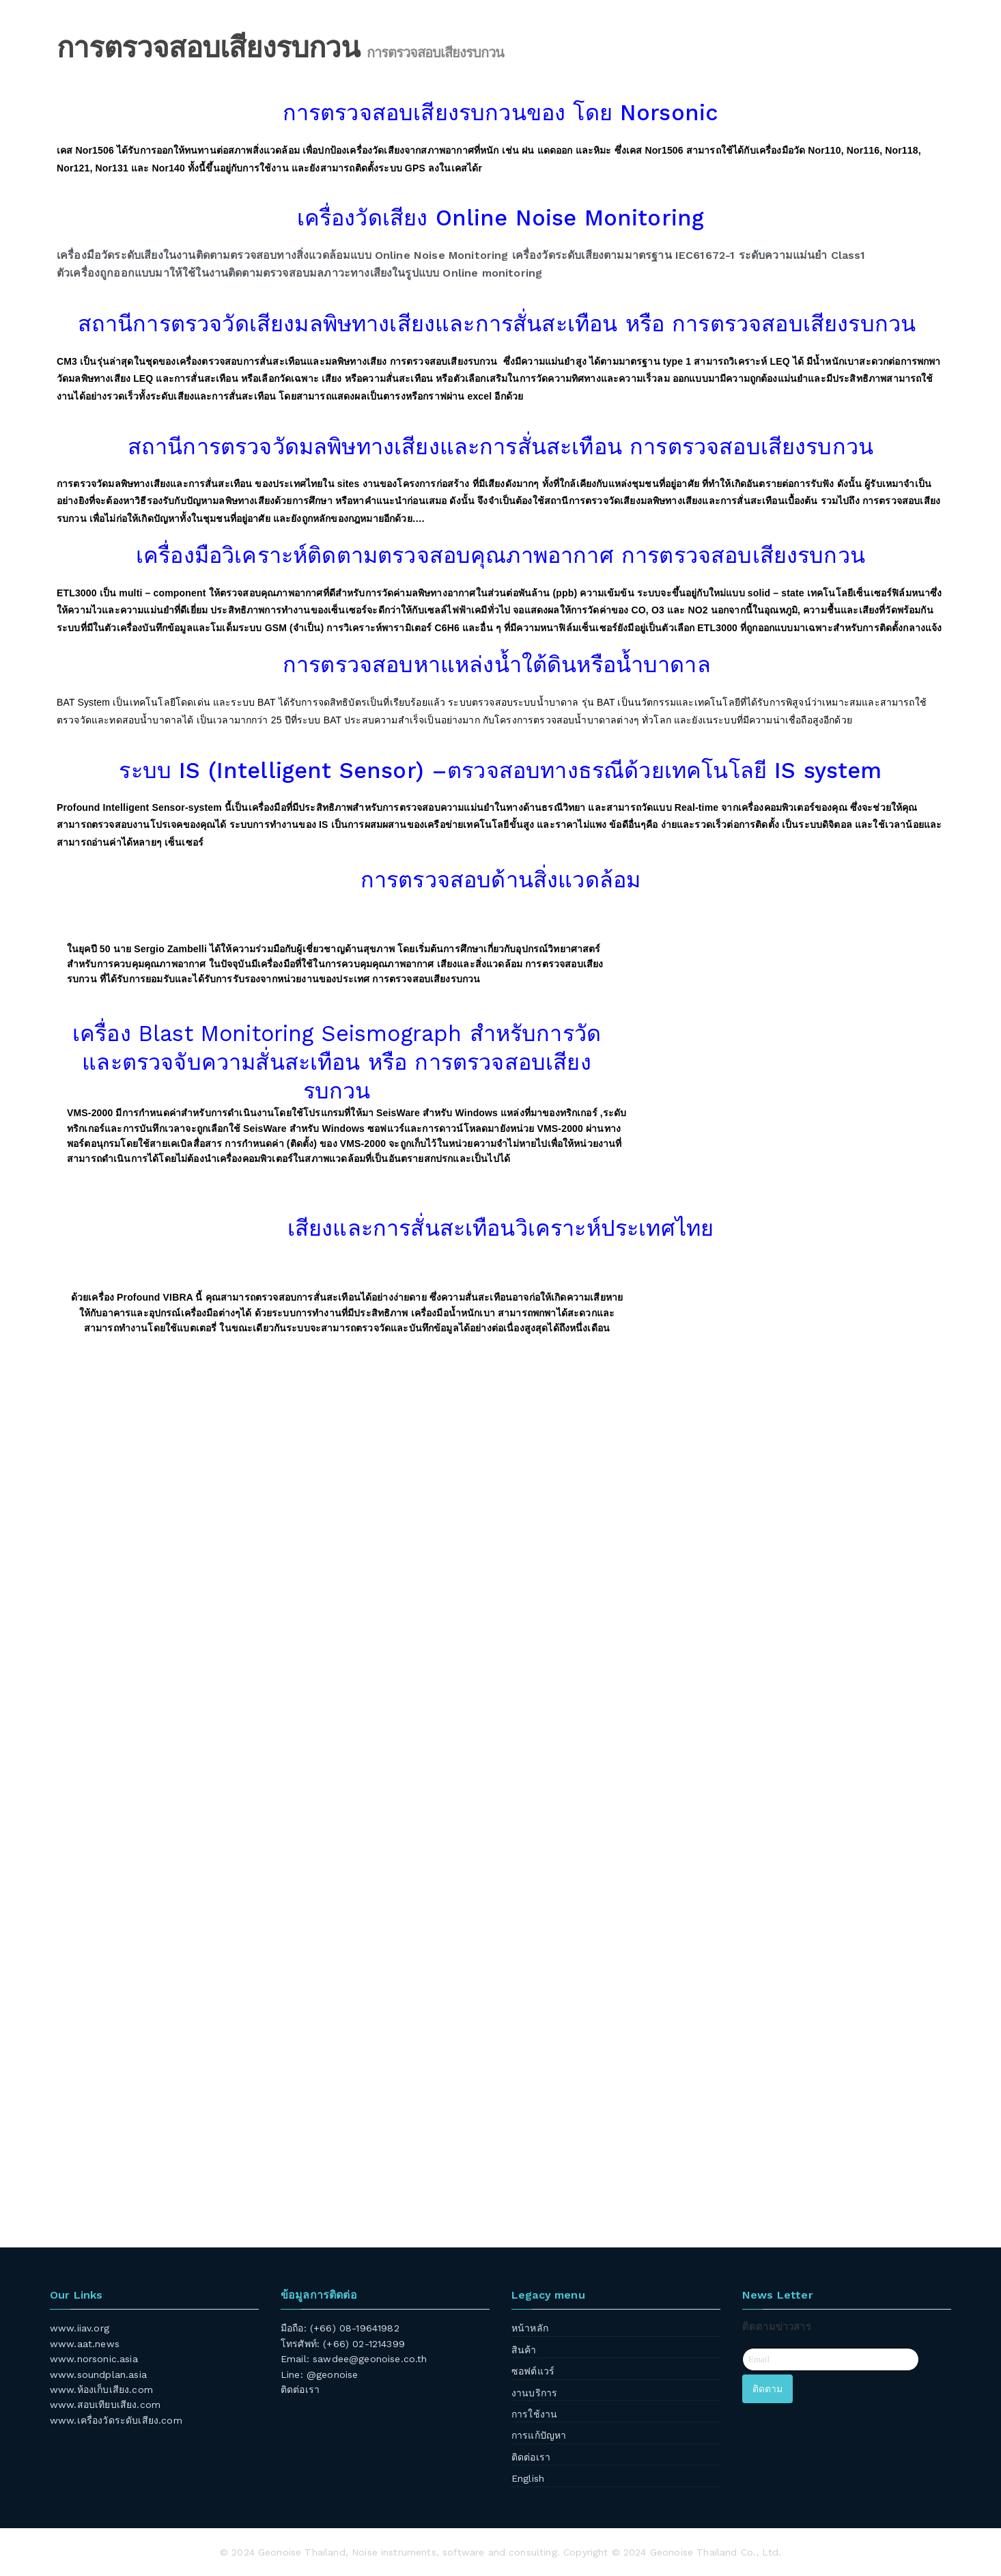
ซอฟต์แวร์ (532, 2371)
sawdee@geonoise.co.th (370, 2358)
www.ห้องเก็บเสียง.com (101, 2389)
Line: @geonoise (319, 2374)
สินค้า (524, 2349)
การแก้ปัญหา (538, 2435)
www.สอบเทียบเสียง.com (105, 2404)
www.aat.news (84, 2343)
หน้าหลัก (529, 2328)
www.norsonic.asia (94, 2358)
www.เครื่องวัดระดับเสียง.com (116, 2420)
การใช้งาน (534, 2414)
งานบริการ (534, 2392)
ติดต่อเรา (300, 2389)
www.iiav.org (79, 2328)
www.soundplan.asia (98, 2374)
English (527, 2478)
